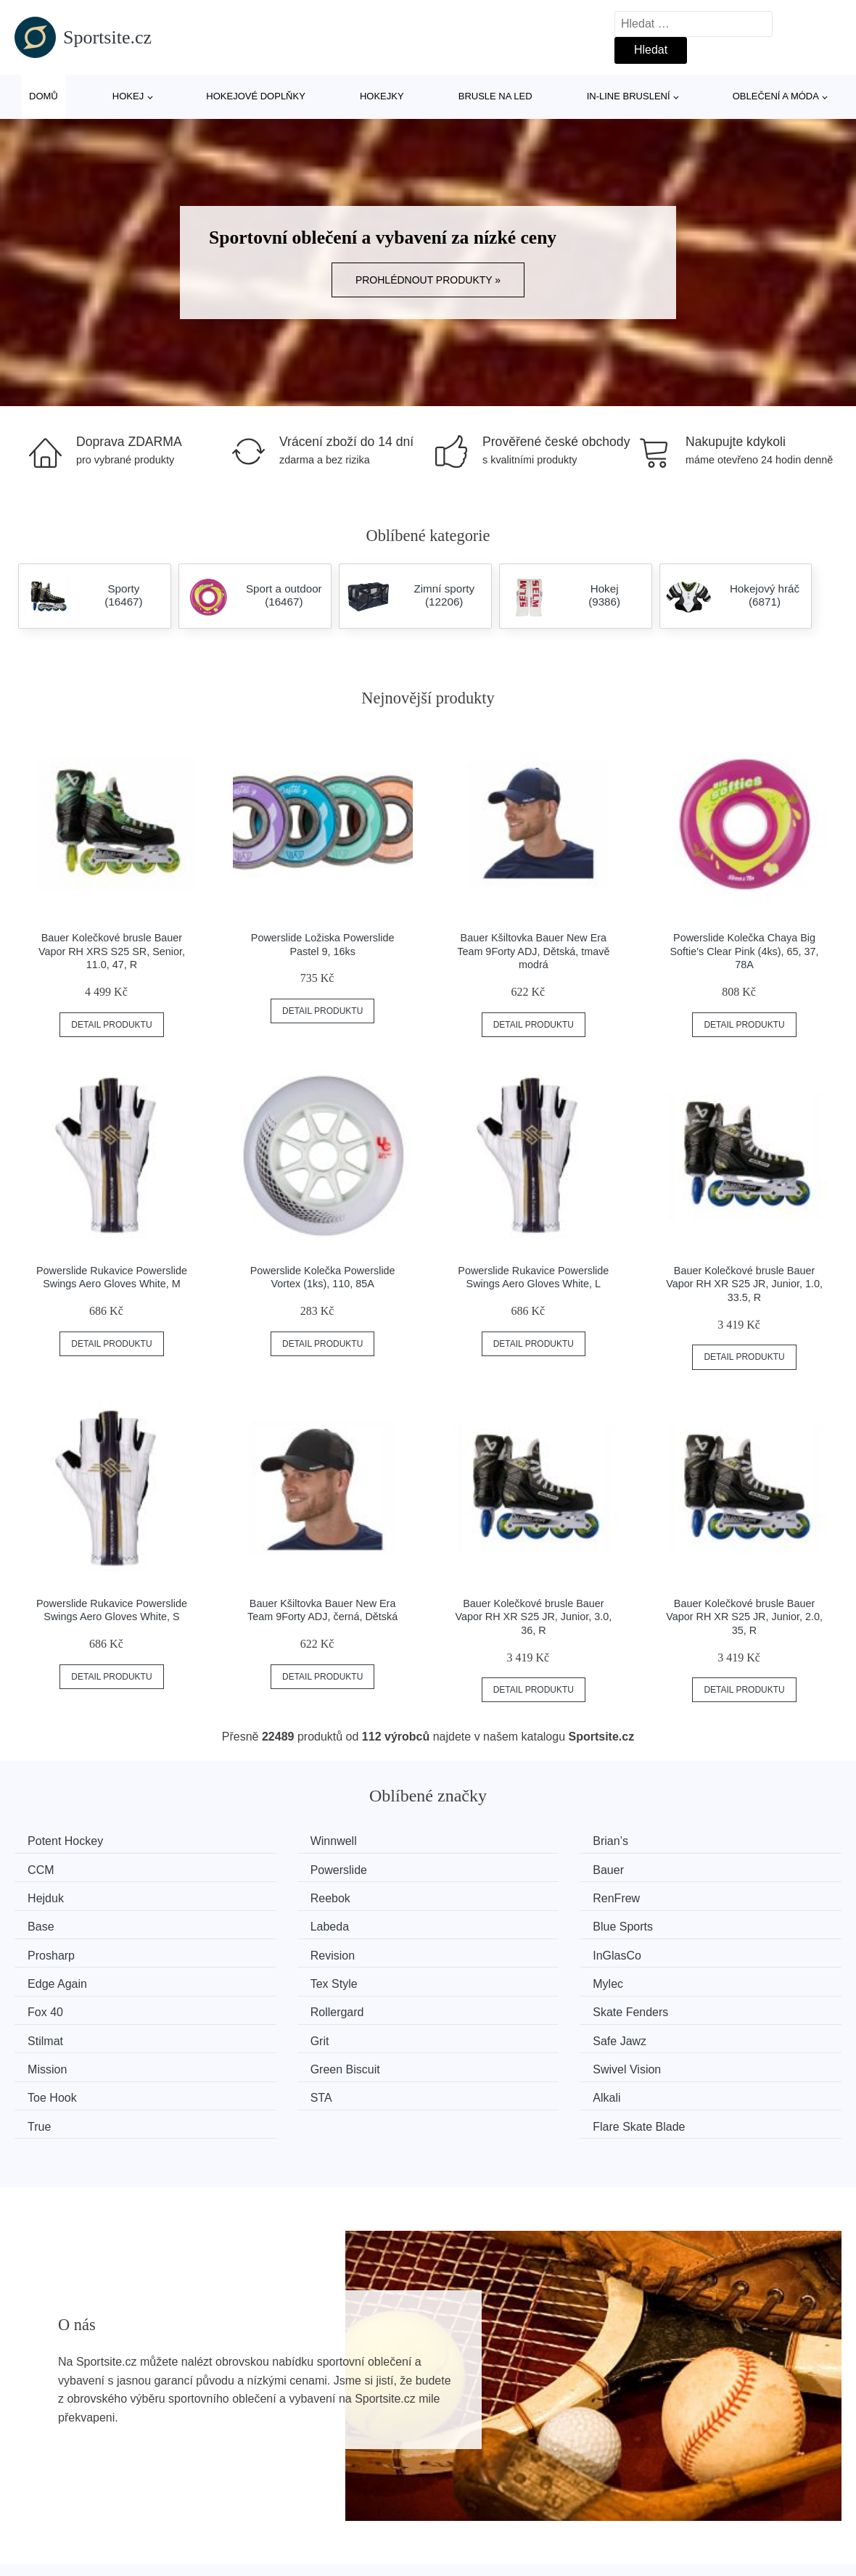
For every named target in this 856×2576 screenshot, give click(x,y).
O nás (657, 2516)
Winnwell (268, 1841)
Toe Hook (694, 2005)
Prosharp (56, 1923)
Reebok (689, 1868)
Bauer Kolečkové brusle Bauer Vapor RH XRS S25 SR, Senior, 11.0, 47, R (111, 951)
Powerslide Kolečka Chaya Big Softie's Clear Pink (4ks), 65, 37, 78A (744, 951)
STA (43, 2032)
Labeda (476, 1896)
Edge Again (699, 1923)
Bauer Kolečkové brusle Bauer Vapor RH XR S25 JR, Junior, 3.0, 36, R (534, 1617)
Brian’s (475, 1841)
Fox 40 (475, 1950)
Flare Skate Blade (716, 2032)
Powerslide (61, 1868)
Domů (43, 96)
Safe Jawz (696, 1977)
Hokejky (382, 96)
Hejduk (475, 1868)
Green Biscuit (280, 2005)
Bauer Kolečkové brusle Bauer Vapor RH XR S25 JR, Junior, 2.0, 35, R (744, 1617)
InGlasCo (481, 1923)
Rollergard (696, 1950)
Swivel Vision (491, 2005)
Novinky (42, 2549)
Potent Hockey (70, 1841)
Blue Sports (700, 1896)
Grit (466, 1977)
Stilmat (263, 1977)
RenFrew (56, 1896)
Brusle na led (495, 96)
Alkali (259, 2032)
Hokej (128, 96)
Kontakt (661, 2549)
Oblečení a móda (776, 96)
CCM (683, 1841)
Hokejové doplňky (255, 96)
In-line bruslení (628, 96)
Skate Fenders (70, 1977)
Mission (52, 2005)
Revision (267, 1923)
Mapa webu (362, 2549)
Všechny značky (64, 2516)
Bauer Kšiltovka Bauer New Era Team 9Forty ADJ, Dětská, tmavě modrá (533, 951)
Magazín (354, 2516)
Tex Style (56, 1950)
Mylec (260, 1950)
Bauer (260, 1868)
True (468, 2032)
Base (258, 1896)
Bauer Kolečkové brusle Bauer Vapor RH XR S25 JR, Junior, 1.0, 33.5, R (744, 1284)
